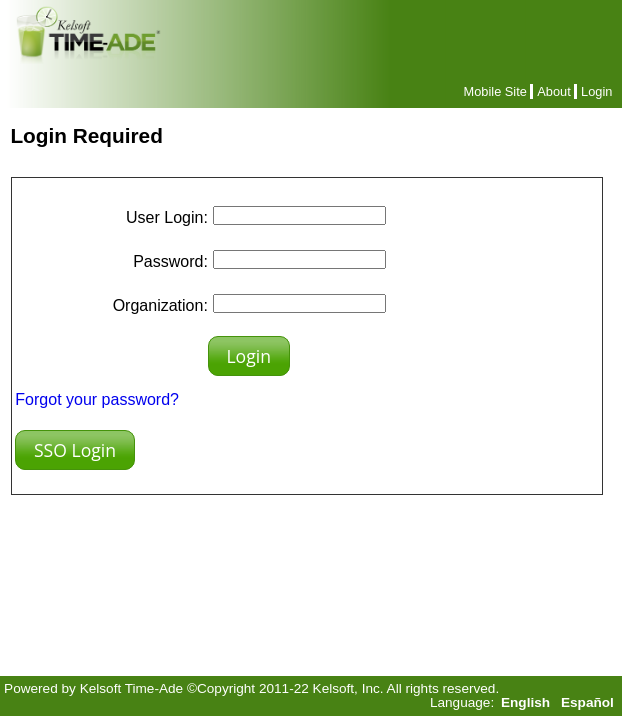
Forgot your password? (97, 399)
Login (596, 91)
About (553, 91)
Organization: (160, 305)
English (525, 702)
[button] (249, 356)
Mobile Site (495, 91)
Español (587, 702)
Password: (170, 261)
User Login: (167, 217)
